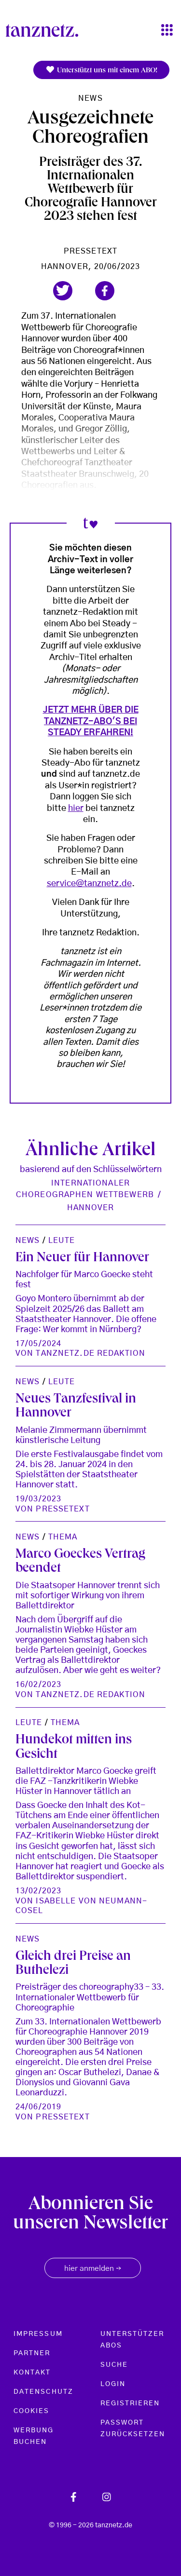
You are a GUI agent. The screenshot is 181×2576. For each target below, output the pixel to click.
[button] (62, 290)
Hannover (90, 1208)
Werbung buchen (34, 2436)
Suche (114, 2364)
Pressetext (90, 251)
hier (76, 808)
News (90, 98)
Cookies (32, 2411)
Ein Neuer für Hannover (82, 1259)
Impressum (38, 2334)
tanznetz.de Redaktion (90, 1353)
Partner (32, 2353)
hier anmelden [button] (92, 2269)
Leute (61, 1240)
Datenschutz (43, 2391)
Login (112, 2384)
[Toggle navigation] (167, 31)
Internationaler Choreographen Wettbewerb (85, 1189)
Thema (63, 1537)
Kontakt (32, 2372)
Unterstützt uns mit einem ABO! (101, 70)
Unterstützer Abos (132, 2340)
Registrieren (130, 2403)
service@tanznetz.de (89, 883)
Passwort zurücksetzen (133, 2428)
